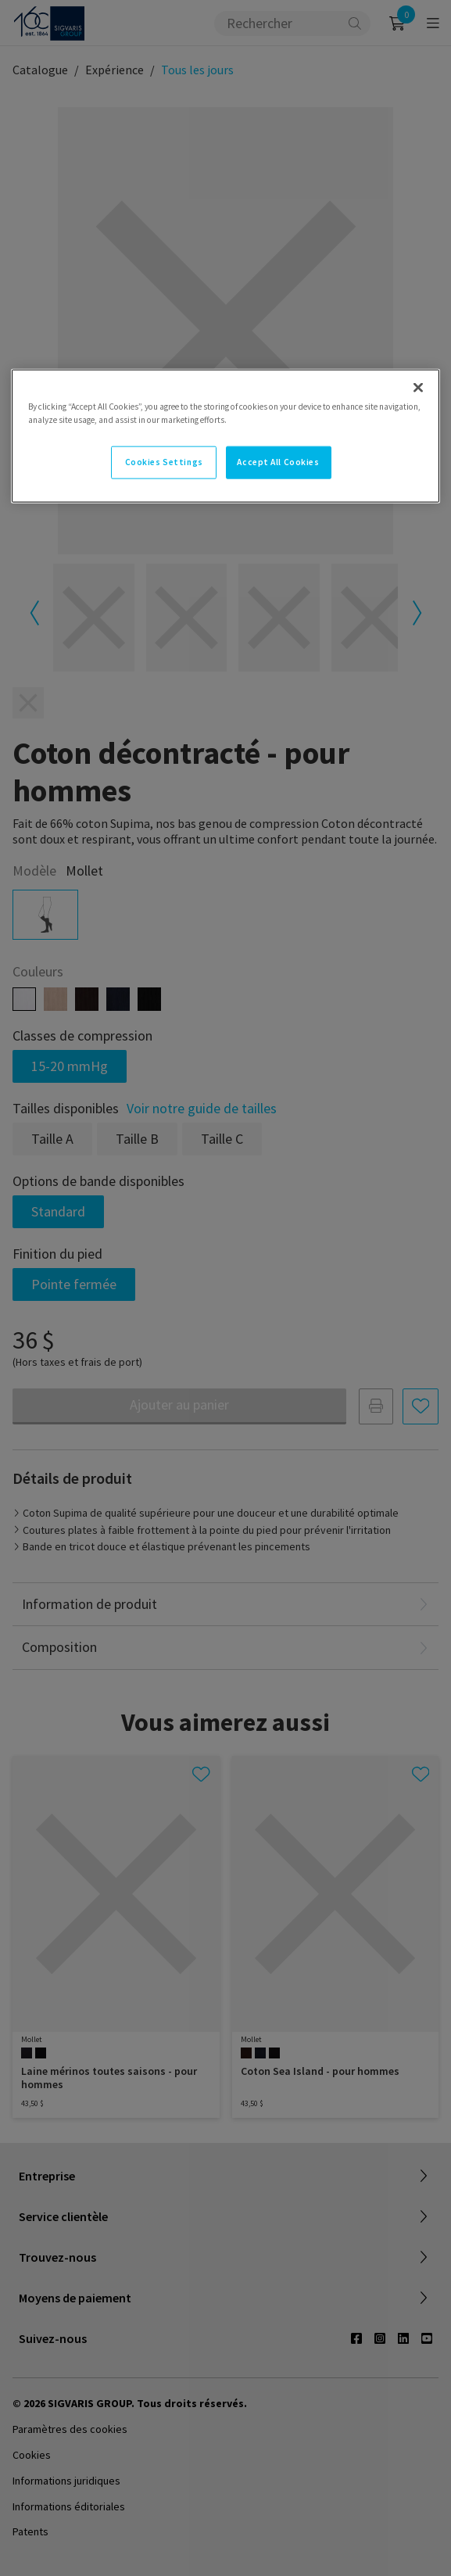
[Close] (418, 388)
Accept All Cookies (278, 462)
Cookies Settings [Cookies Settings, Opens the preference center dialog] (164, 462)
